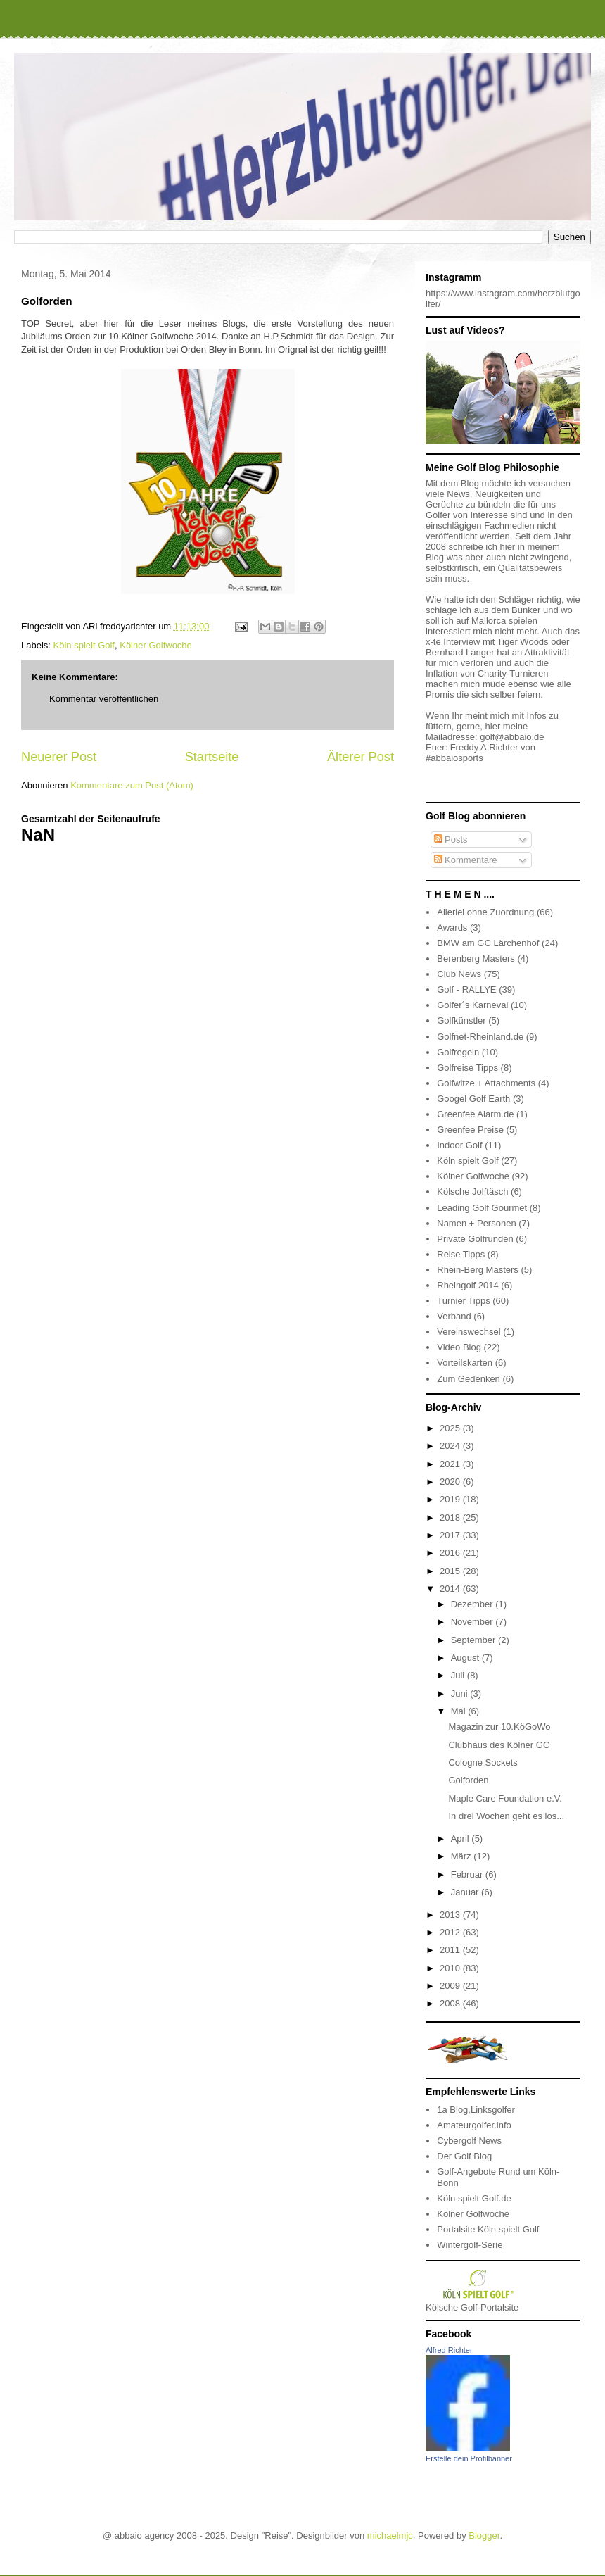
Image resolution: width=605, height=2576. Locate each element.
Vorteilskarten (464, 1362)
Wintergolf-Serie (469, 2244)
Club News (459, 974)
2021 (451, 1464)
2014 (451, 1588)
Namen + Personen (476, 1223)
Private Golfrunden (475, 1238)
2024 (451, 1445)
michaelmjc (390, 2535)
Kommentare (465, 860)
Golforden (468, 1780)
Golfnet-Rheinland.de (480, 1036)
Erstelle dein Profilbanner (469, 2458)
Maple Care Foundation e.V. (504, 1798)
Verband (454, 1316)
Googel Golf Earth (473, 1098)
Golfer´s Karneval (472, 1005)
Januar (466, 1892)
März (462, 1856)
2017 (451, 1535)
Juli (459, 1675)
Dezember (473, 1604)
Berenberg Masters (476, 958)
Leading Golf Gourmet (482, 1207)
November (473, 1621)
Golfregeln (458, 1052)
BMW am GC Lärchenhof (488, 943)
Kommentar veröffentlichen (103, 698)
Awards (452, 927)
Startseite (212, 757)
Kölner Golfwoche (156, 645)
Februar (468, 1874)
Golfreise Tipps (467, 1067)
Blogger (484, 2535)
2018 (451, 1517)
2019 (451, 1499)
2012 (451, 1932)
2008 (451, 2003)
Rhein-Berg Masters (477, 1269)
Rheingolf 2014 (467, 1285)
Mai (460, 1711)
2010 (451, 1968)
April (461, 1838)
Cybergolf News (469, 2140)
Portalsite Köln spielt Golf (488, 2229)
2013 (451, 1914)
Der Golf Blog (464, 2156)
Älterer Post (360, 757)
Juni (460, 1693)
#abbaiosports (454, 758)
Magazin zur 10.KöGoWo (499, 1726)
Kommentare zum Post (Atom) (131, 785)
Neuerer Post (58, 757)
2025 (451, 1428)
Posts (451, 839)
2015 (451, 1571)
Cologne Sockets (482, 1762)
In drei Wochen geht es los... (506, 1816)
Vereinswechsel (468, 1331)
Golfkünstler (461, 1020)
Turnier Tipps (463, 1300)
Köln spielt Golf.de (474, 2198)
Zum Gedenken (468, 1379)
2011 (451, 1949)
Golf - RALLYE (466, 989)
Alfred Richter (449, 2350)
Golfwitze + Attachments (486, 1083)
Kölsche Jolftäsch (472, 1191)
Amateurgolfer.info (474, 2125)
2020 (451, 1481)
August (466, 1657)
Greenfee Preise (470, 1129)
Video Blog (459, 1347)
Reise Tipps (461, 1254)
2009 (451, 1985)
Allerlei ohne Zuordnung (485, 912)
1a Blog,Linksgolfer (476, 2109)
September (474, 1640)
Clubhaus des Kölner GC (498, 1745)
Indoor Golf (459, 1145)
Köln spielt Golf (84, 645)
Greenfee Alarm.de (475, 1114)
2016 (451, 1552)
